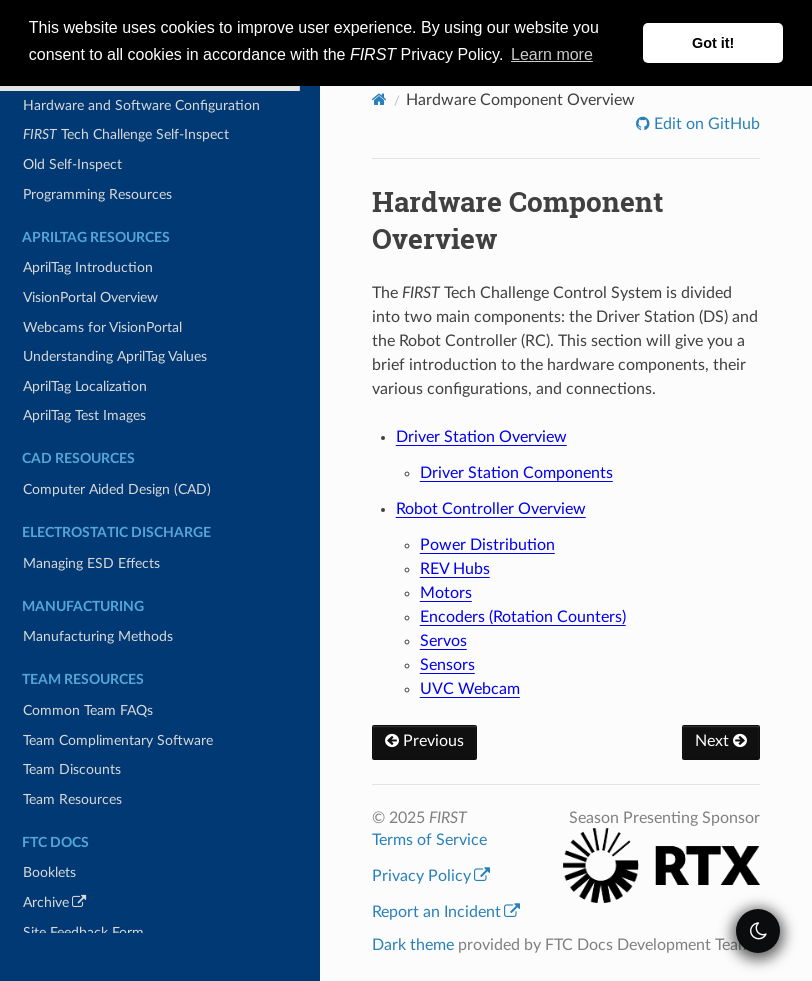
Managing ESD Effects (91, 563)
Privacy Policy (431, 876)
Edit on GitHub (705, 124)
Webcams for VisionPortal (102, 327)
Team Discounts (72, 769)
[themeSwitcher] (758, 931)
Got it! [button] (713, 43)
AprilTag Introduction (88, 267)
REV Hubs (455, 569)
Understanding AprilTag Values (115, 356)
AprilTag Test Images (84, 415)
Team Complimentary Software (118, 740)
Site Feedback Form (83, 932)
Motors (446, 593)
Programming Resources (97, 194)
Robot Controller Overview (491, 509)
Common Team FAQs (88, 710)
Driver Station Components (516, 473)
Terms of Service (429, 840)
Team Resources (72, 799)
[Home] (379, 99)
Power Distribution (487, 545)
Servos (443, 641)
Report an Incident (446, 912)
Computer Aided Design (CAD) (117, 489)
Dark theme (413, 945)
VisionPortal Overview (90, 297)
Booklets (49, 872)
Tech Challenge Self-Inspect (126, 134)
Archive (82, 905)
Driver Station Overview (481, 437)
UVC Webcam (470, 689)
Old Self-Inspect (72, 164)
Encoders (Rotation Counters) (523, 617)
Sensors (447, 665)
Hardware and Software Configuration (141, 105)
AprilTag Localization (85, 386)
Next (721, 741)
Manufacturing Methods (98, 636)
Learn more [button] (552, 54)
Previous (424, 741)
